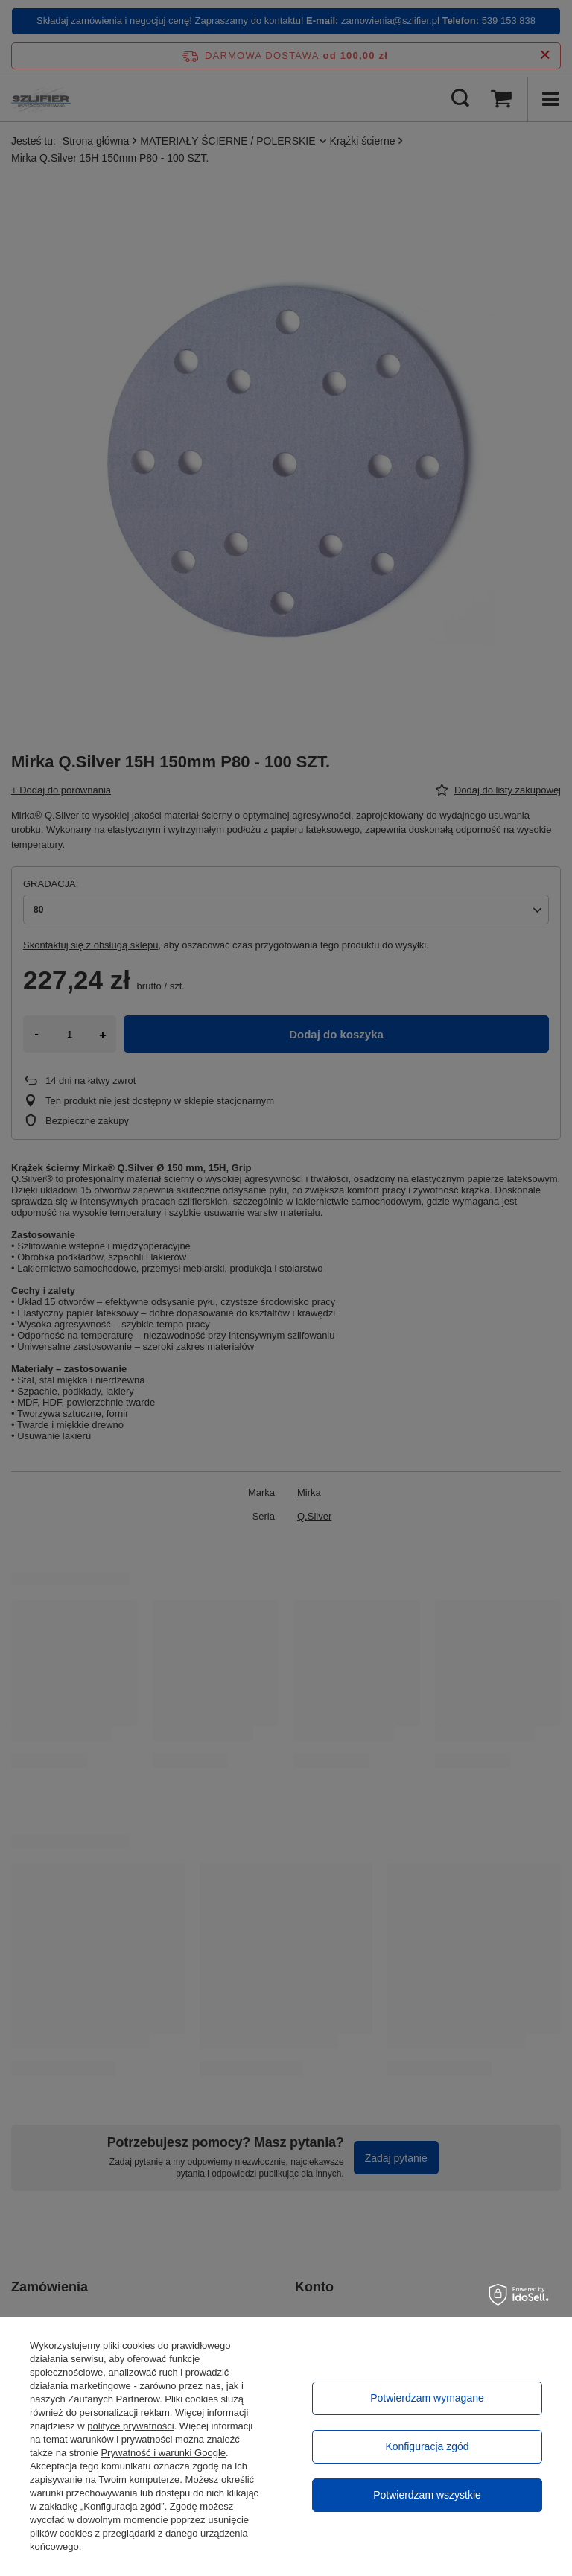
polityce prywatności (130, 2425)
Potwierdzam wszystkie (427, 2495)
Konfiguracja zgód (426, 2446)
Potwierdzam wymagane (427, 2398)
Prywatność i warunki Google (163, 2452)
